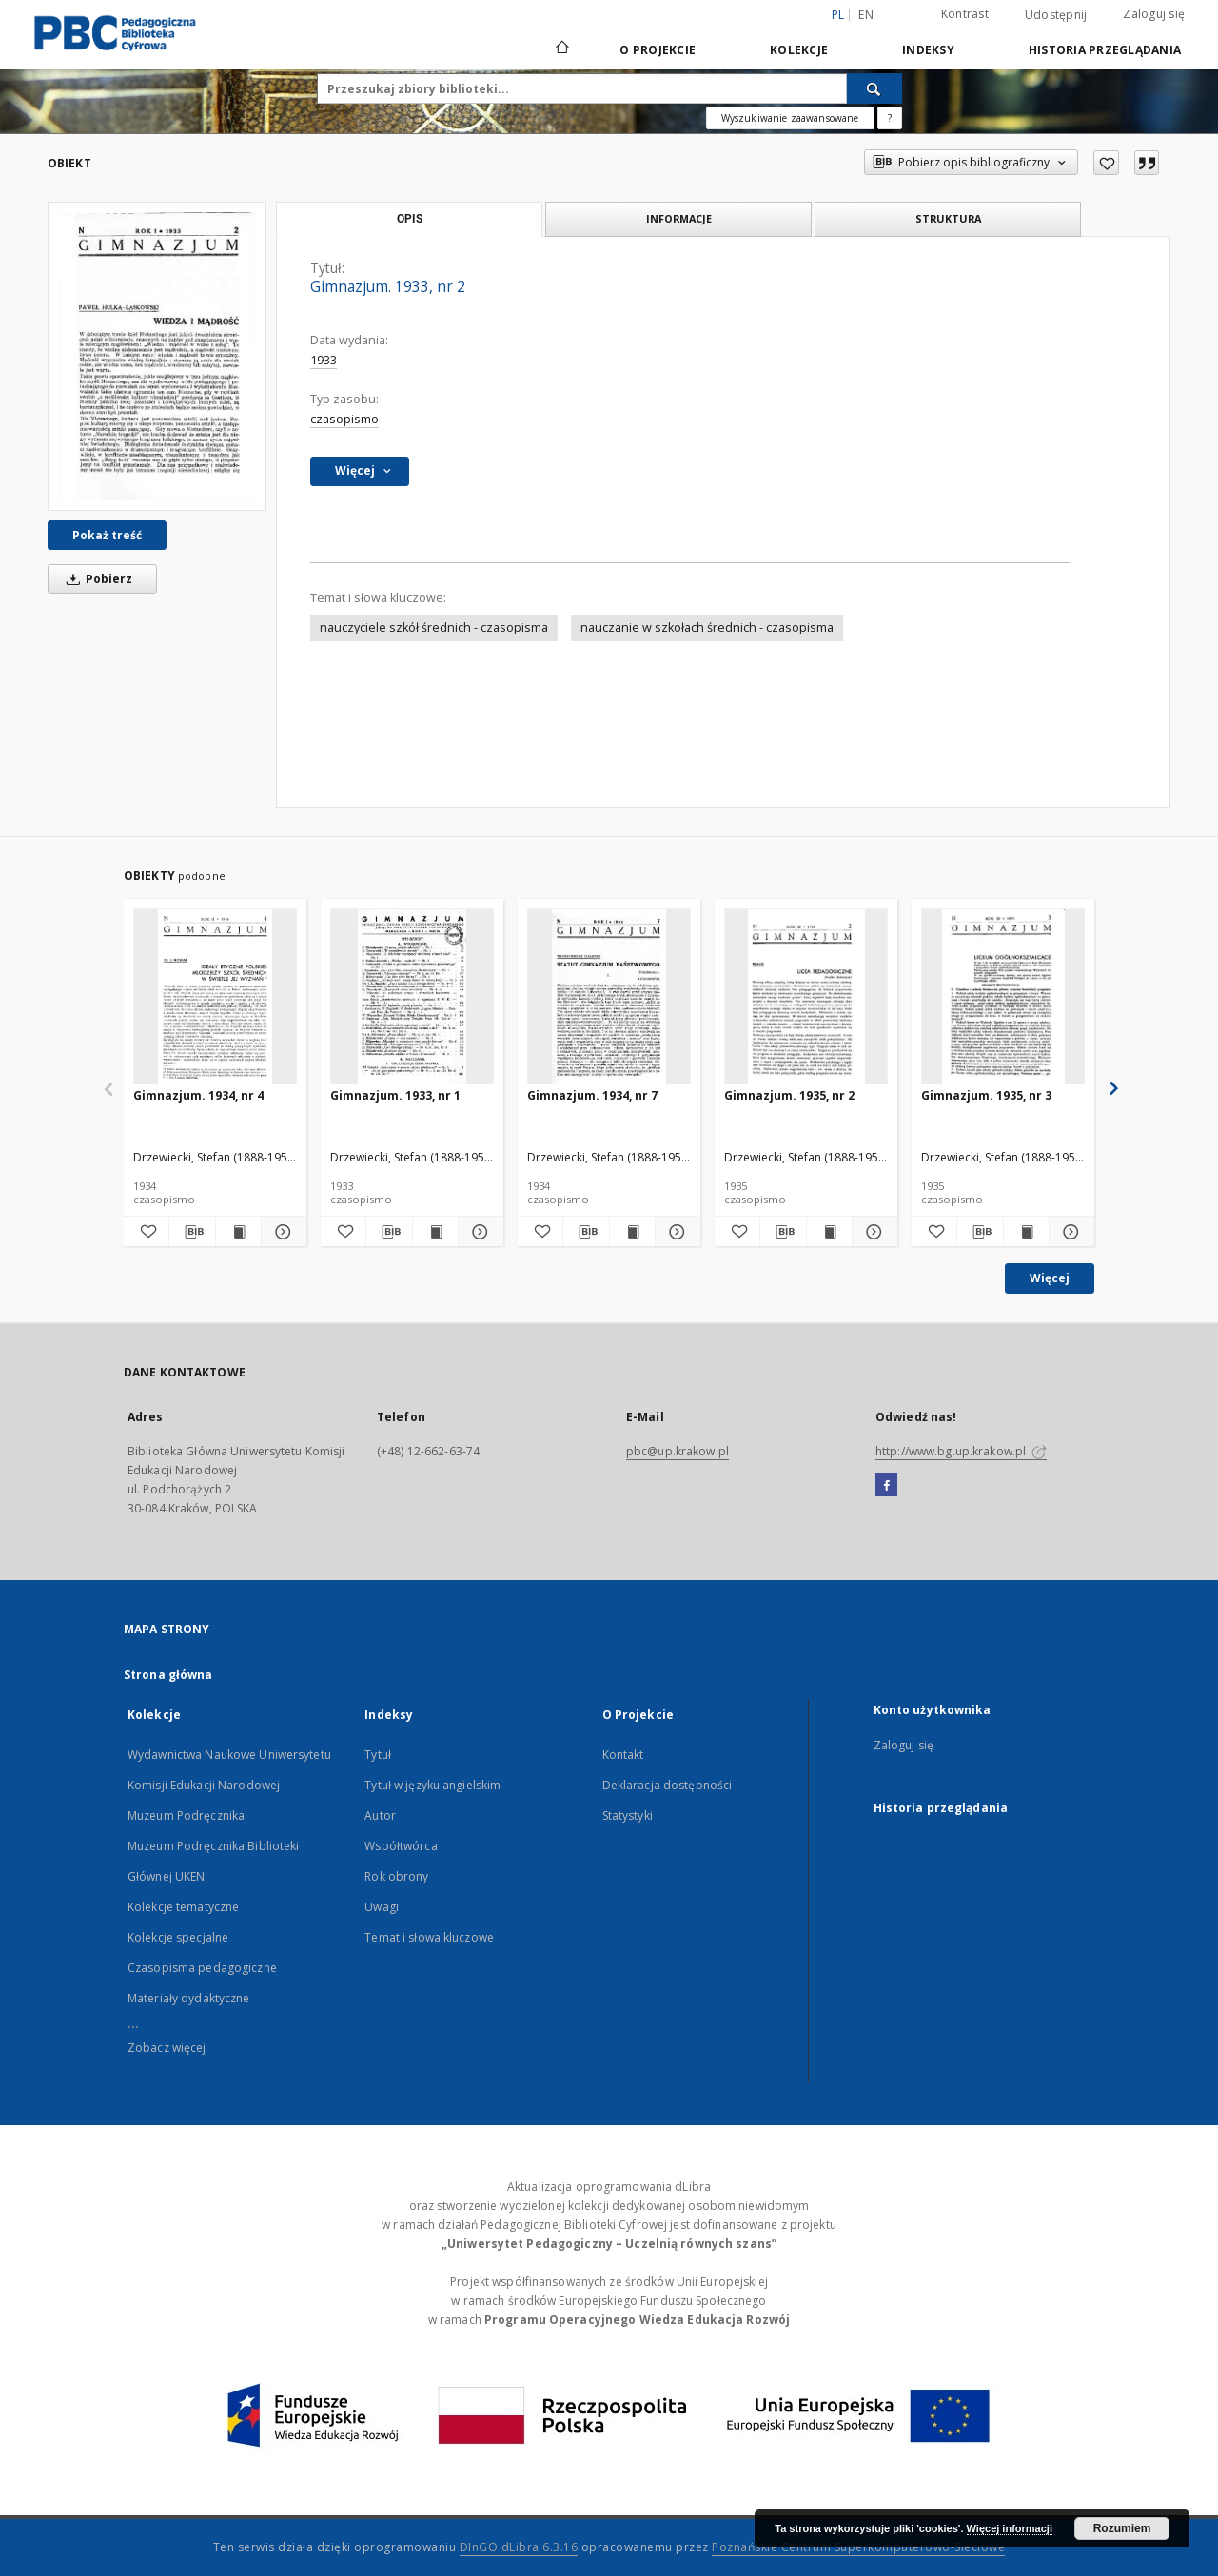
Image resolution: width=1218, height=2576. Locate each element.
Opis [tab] (409, 218)
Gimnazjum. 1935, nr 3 (986, 1095)
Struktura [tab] (948, 218)
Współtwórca (400, 1846)
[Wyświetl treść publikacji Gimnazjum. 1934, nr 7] (632, 1232)
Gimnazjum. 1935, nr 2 (789, 1095)
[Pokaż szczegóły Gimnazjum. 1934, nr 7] (675, 1232)
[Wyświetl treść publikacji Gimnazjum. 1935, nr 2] (829, 1232)
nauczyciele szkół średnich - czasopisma (434, 627)
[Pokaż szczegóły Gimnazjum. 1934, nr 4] (281, 1232)
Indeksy (928, 50)
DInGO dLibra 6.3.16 (519, 2547)
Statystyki (627, 1815)
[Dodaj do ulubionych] (1106, 162)
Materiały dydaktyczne (189, 1998)
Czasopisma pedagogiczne (202, 1968)
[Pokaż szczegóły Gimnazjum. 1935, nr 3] (1069, 1232)
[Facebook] (886, 1485)
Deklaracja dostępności (667, 1785)
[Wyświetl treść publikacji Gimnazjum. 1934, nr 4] (238, 1232)
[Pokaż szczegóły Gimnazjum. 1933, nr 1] (478, 1232)
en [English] (866, 15)
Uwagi (381, 1907)
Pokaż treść (107, 535)
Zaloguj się (1154, 14)
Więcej (1050, 1278)
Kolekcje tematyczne (183, 1907)
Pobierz (96, 579)
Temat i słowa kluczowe (429, 1937)
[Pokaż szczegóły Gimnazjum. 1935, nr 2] (872, 1232)
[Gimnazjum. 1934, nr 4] (215, 997)
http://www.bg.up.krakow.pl (961, 1451)
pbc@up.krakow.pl (677, 1451)
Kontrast (965, 14)
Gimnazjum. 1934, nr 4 (198, 1095)
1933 (323, 360)
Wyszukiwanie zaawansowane (790, 118)
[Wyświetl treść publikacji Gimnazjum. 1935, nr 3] (1026, 1232)
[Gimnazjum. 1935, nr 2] (806, 997)
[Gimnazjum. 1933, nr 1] (412, 997)
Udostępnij (1056, 15)
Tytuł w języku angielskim (432, 1785)
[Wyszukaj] (874, 88)
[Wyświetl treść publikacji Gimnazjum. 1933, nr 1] (435, 1232)
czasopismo (344, 419)
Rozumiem (1122, 2528)
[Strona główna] (561, 49)
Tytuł (377, 1755)
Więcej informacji (1009, 2528)
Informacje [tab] (679, 218)
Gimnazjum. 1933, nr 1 (395, 1095)
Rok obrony (396, 1876)
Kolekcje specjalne (178, 1937)
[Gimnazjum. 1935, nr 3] (1003, 997)
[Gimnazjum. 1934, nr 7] (609, 997)
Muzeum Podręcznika (186, 1815)
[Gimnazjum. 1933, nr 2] (157, 355)
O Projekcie (657, 50)
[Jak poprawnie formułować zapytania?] (889, 118)
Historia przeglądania (1105, 50)
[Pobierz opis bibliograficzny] (191, 1232)
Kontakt (623, 1755)
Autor (380, 1815)
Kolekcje (799, 50)
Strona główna (168, 1675)
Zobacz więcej (167, 2047)
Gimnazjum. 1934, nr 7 (592, 1095)
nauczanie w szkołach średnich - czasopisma (707, 627)
